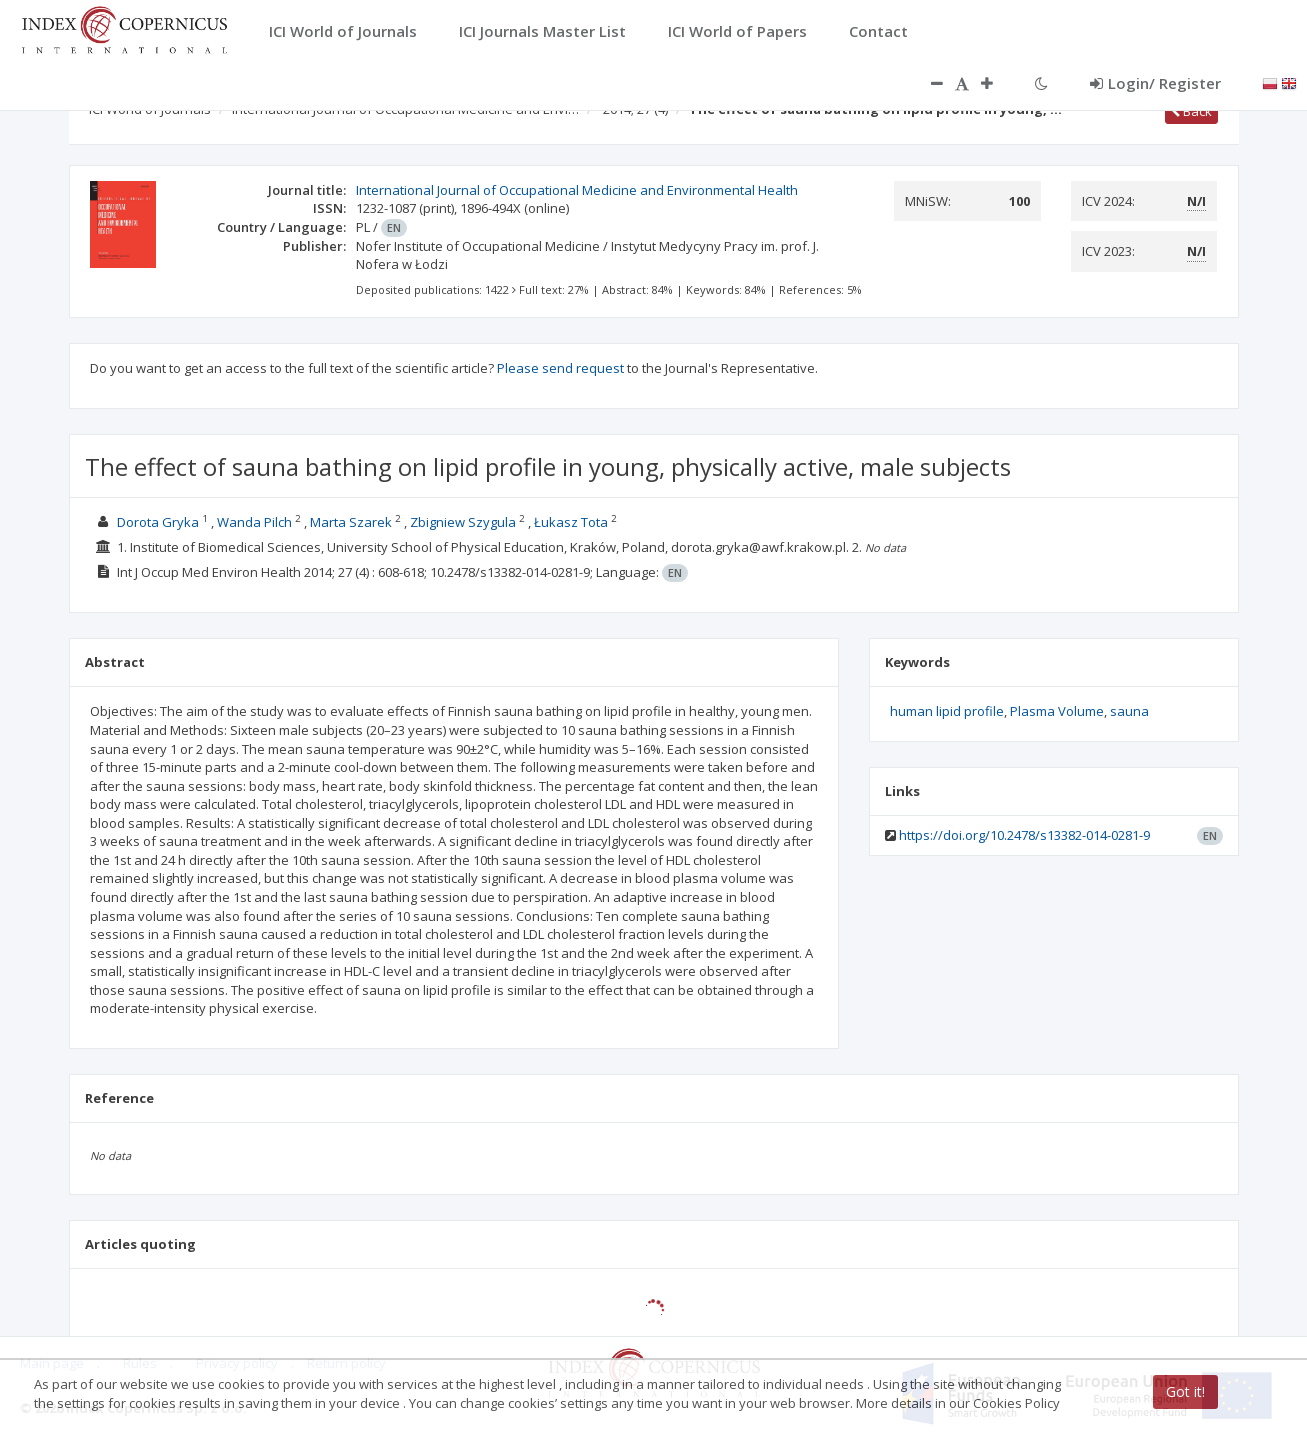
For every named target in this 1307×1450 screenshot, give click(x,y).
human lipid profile (947, 711)
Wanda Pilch (254, 522)
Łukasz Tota (571, 522)
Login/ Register (1155, 83)
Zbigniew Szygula (463, 522)
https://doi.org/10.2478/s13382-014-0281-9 (1024, 835)
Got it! (1185, 1391)
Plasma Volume (1057, 711)
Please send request (560, 368)
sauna (1129, 711)
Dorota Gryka (158, 522)
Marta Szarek (351, 522)
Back (1191, 111)
